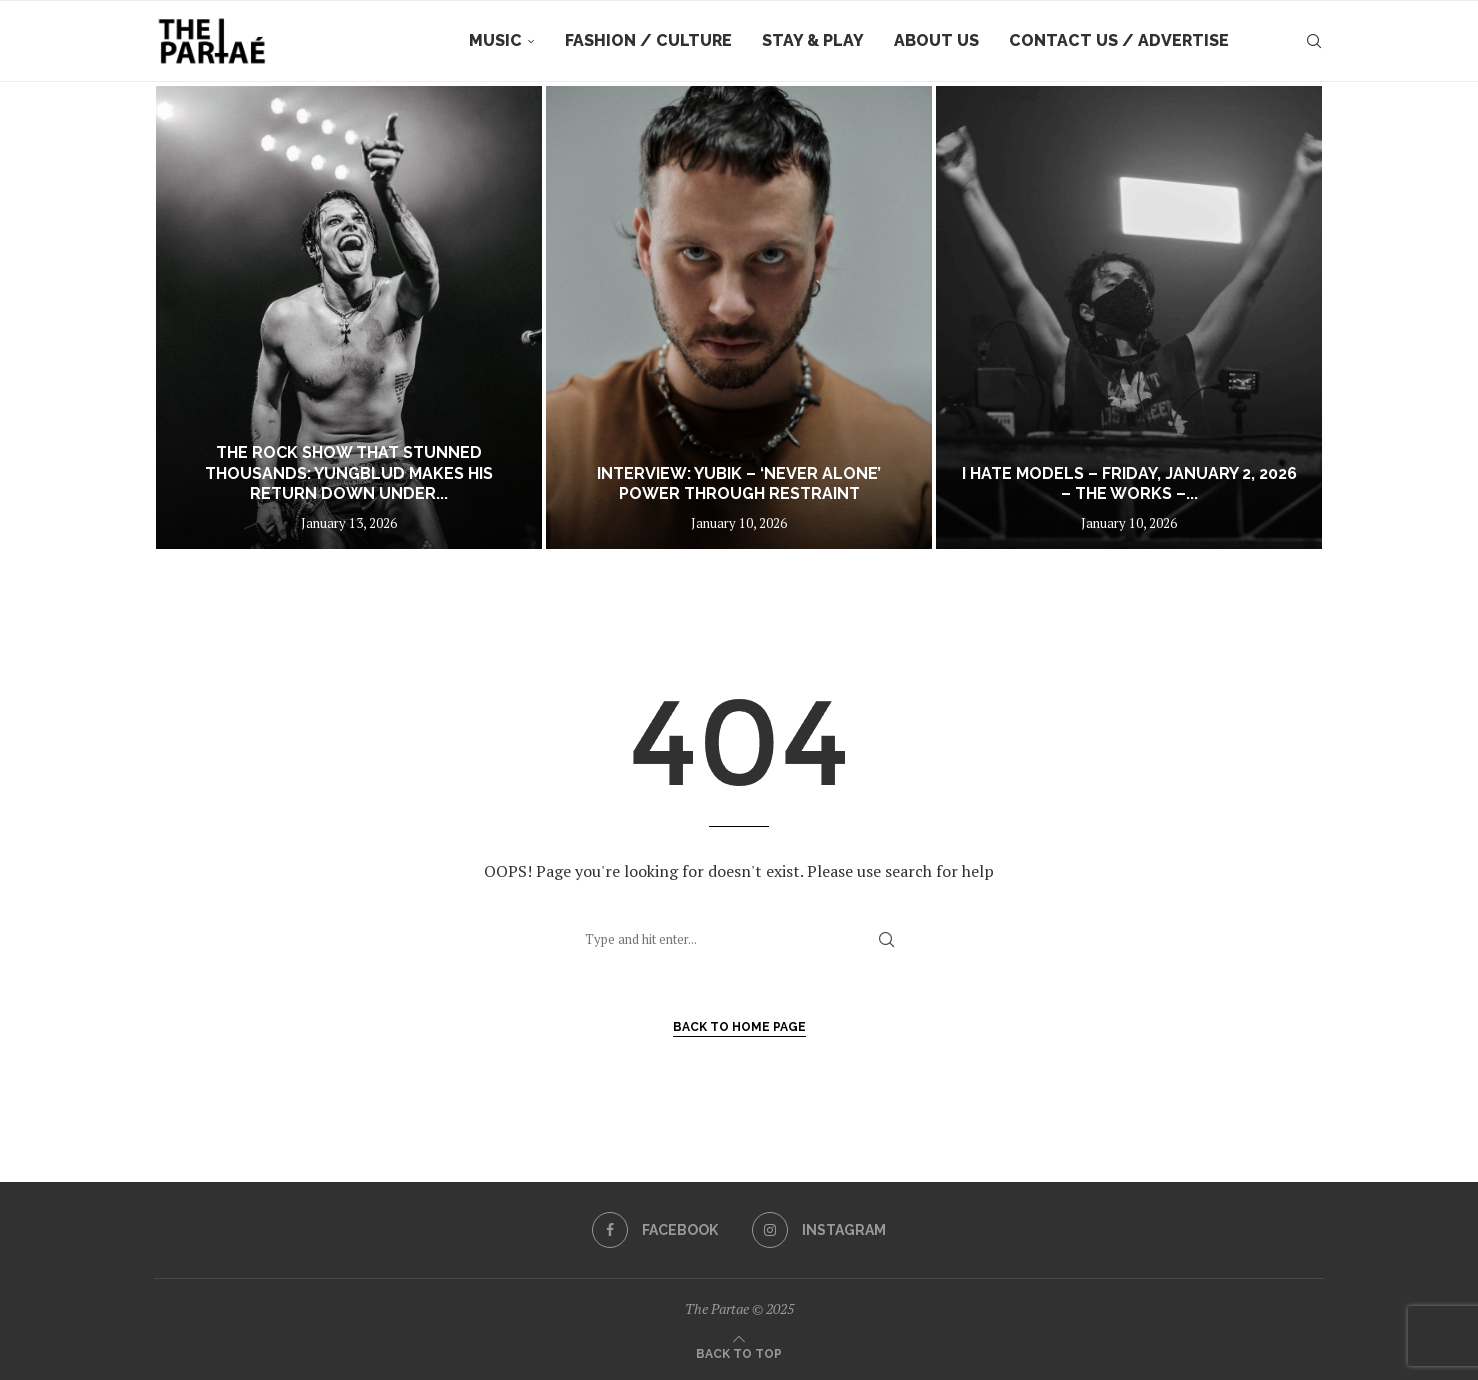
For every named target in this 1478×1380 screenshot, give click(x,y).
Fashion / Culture (648, 40)
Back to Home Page (739, 1027)
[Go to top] (739, 1352)
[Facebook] (655, 1230)
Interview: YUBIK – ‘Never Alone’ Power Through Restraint (739, 484)
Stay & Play (813, 40)
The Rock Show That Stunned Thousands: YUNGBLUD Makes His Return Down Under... (349, 473)
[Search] (1314, 41)
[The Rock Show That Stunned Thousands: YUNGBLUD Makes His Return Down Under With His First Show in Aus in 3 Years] (349, 317)
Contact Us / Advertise (1119, 40)
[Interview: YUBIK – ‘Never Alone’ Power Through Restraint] (739, 317)
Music (495, 40)
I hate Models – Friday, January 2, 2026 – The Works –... (1129, 484)
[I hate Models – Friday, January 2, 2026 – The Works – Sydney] (1129, 317)
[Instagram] (819, 1230)
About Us (936, 40)
